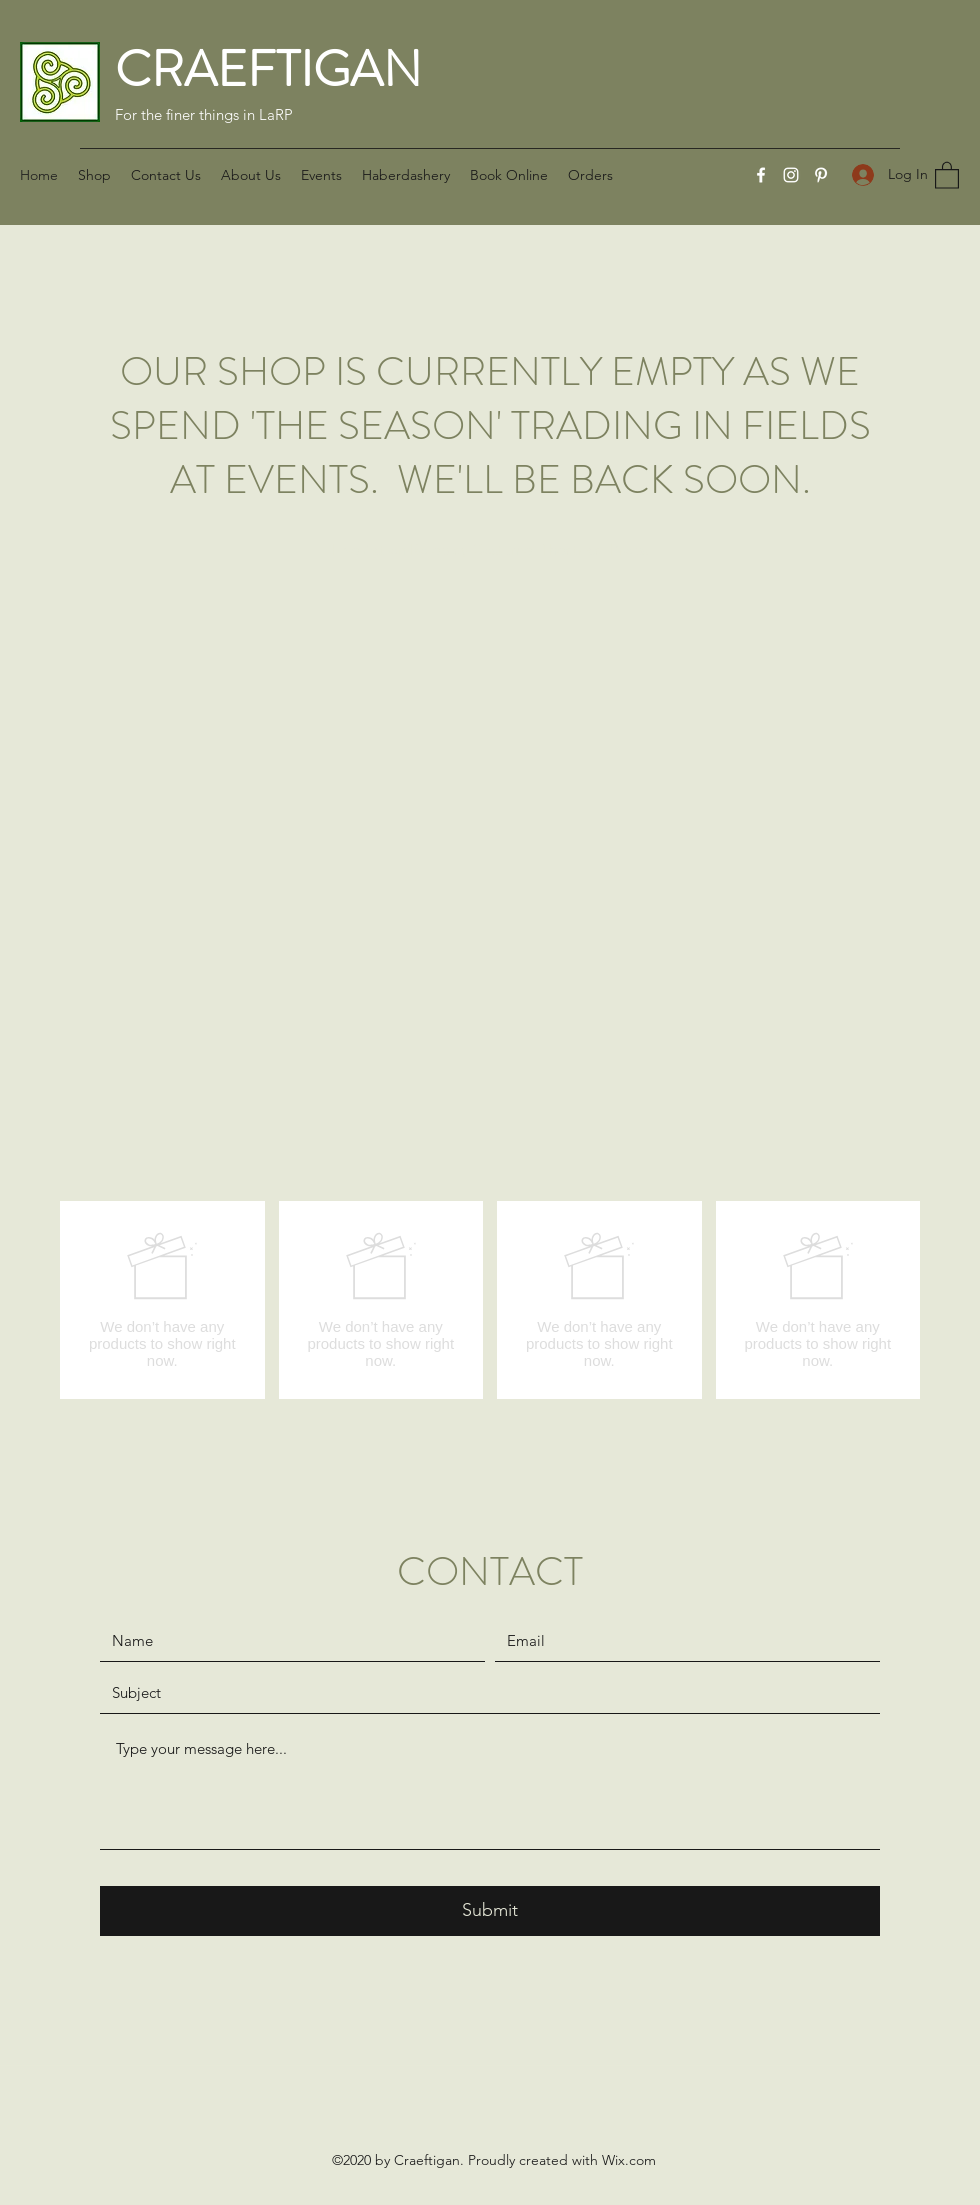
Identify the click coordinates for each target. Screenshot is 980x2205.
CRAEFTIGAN (268, 69)
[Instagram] (791, 175)
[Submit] (490, 1911)
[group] (490, 1300)
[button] (947, 174)
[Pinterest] (821, 175)
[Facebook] (761, 175)
